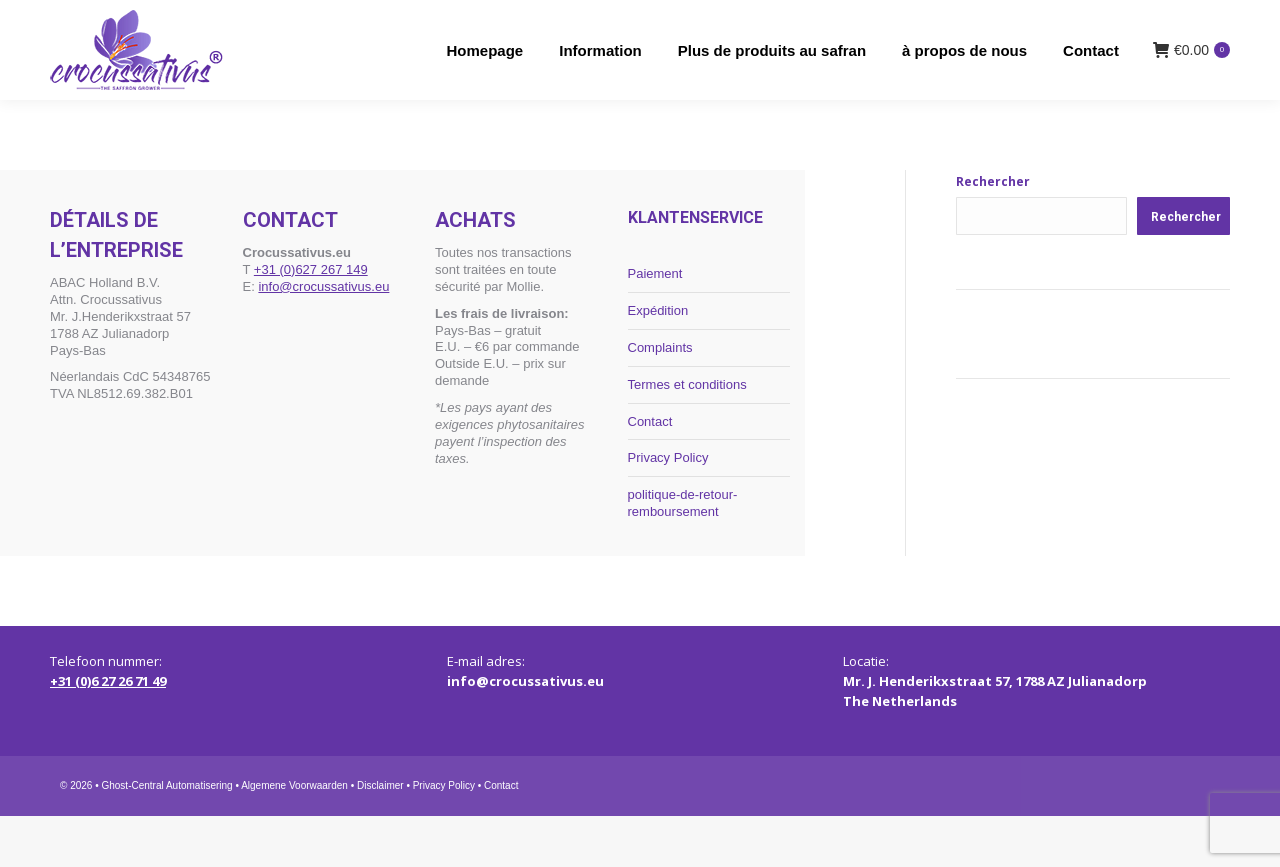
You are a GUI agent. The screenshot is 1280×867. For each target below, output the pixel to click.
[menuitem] (1051, 25)
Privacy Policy (668, 508)
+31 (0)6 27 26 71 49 (108, 732)
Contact (650, 471)
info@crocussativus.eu (323, 336)
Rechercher (993, 233)
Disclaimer (380, 836)
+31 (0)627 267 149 (311, 319)
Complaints (660, 397)
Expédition (658, 360)
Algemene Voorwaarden (294, 836)
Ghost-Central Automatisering (166, 836)
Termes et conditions (687, 434)
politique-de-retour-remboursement (683, 554)
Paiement (655, 324)
